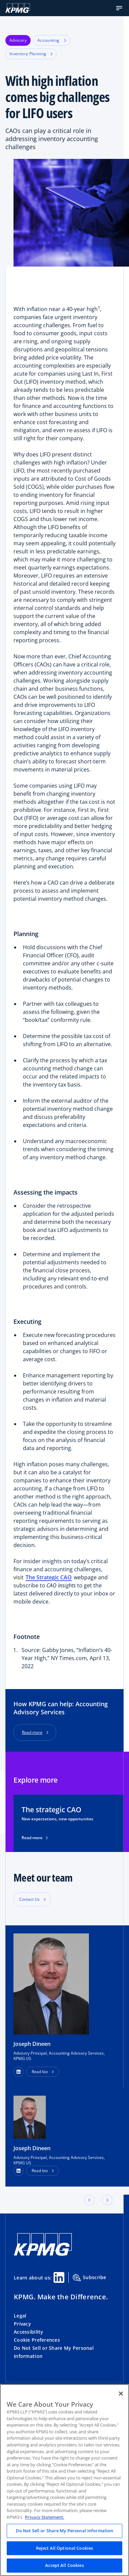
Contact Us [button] (29, 1899)
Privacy (22, 2324)
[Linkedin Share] (59, 2277)
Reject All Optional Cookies (64, 2548)
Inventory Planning (31, 54)
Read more (32, 1732)
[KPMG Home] (17, 8)
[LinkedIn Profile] (18, 2171)
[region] (64, 2480)
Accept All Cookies (64, 2565)
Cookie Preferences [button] (37, 2340)
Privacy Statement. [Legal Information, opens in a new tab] (44, 2517)
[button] (119, 8)
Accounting (51, 40)
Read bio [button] (40, 2071)
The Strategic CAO (49, 1577)
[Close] (121, 2393)
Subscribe (89, 2277)
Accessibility (28, 2332)
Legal (20, 2315)
